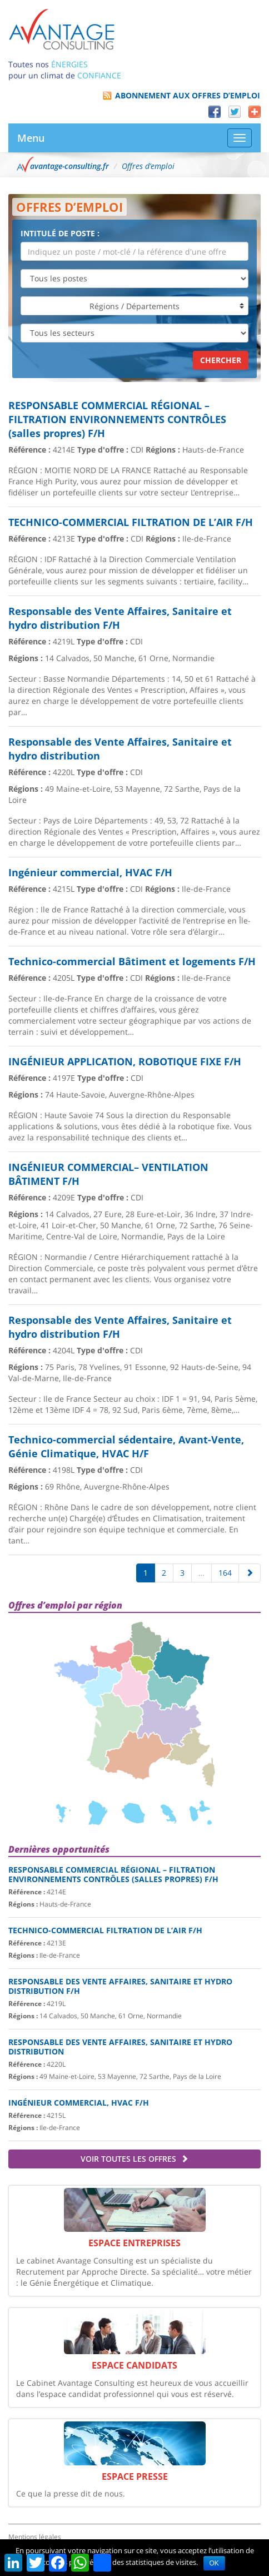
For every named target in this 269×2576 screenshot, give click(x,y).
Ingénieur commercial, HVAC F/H (78, 2102)
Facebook (214, 112)
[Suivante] (249, 1573)
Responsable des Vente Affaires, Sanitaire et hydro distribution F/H (120, 1986)
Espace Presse (135, 2476)
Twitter (234, 112)
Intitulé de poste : (60, 233)
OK (214, 2563)
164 (225, 1572)
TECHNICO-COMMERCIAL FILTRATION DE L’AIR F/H (105, 1930)
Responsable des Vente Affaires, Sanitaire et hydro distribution (120, 2047)
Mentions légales (34, 2537)
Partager (254, 112)
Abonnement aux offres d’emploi (187, 95)
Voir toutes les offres (134, 2158)
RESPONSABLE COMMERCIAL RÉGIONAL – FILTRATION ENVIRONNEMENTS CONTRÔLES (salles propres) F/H (113, 1874)
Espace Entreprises (134, 2243)
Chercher (220, 360)
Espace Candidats (134, 2365)
